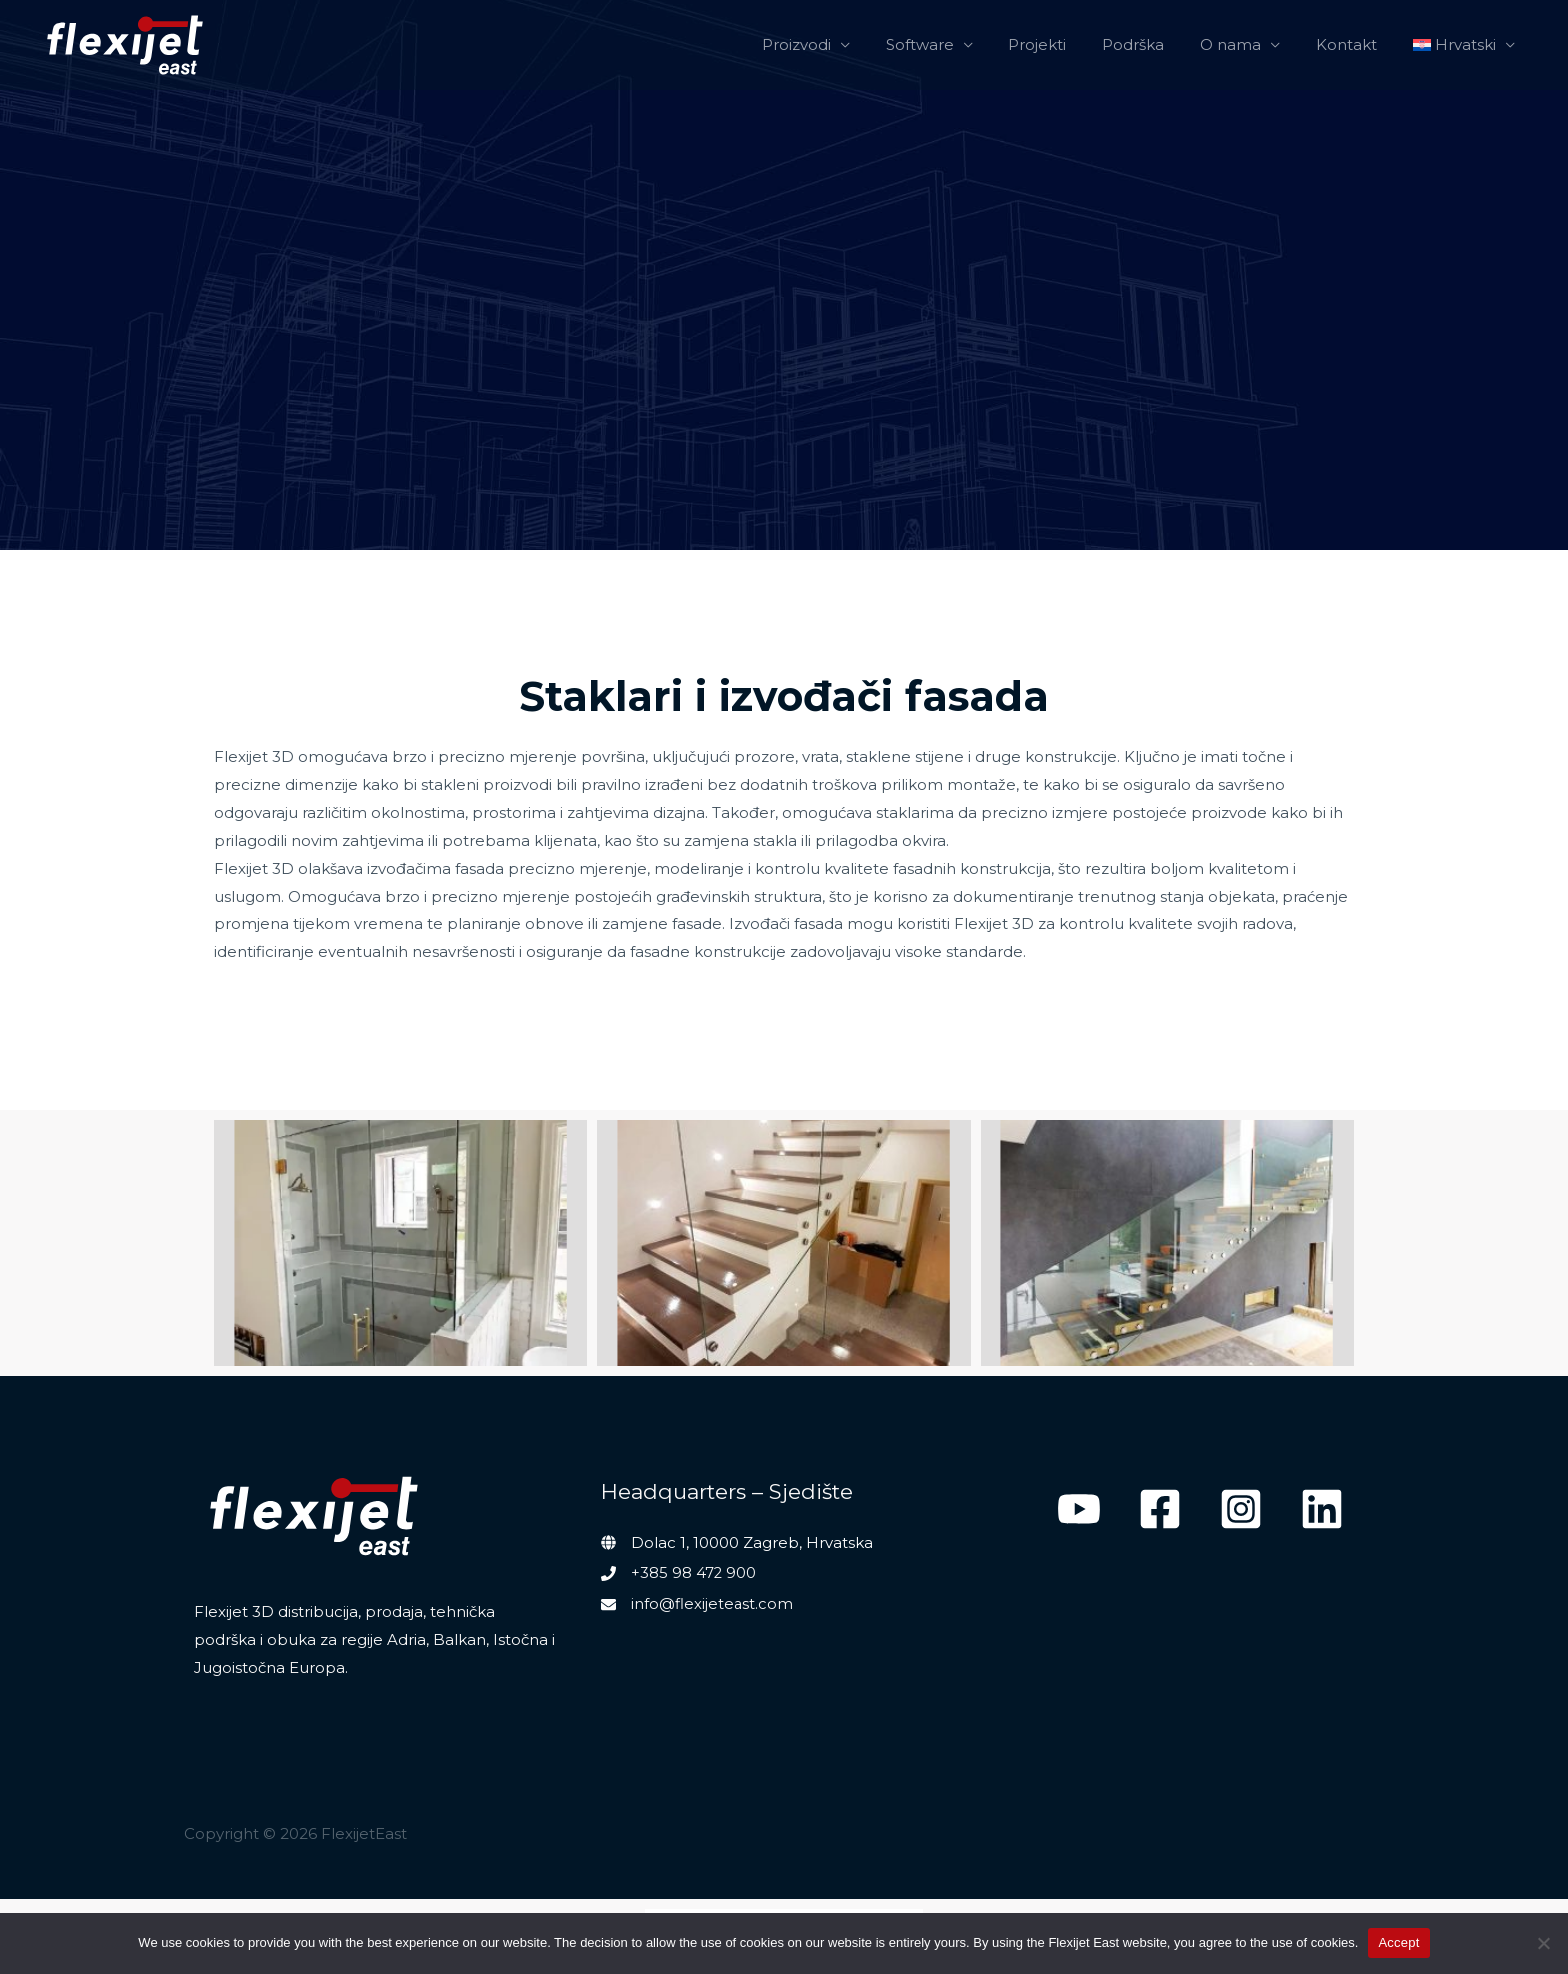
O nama (1245, 44)
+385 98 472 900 (694, 1572)
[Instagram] (1241, 1509)
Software (952, 44)
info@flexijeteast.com (712, 1602)
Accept (1398, 1942)
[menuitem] (1467, 45)
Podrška (1154, 44)
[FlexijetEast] (125, 45)
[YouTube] (1079, 1509)
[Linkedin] (1322, 1509)
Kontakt (1355, 44)
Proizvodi (834, 44)
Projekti (1064, 44)
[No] (1543, 1943)
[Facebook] (1160, 1509)
